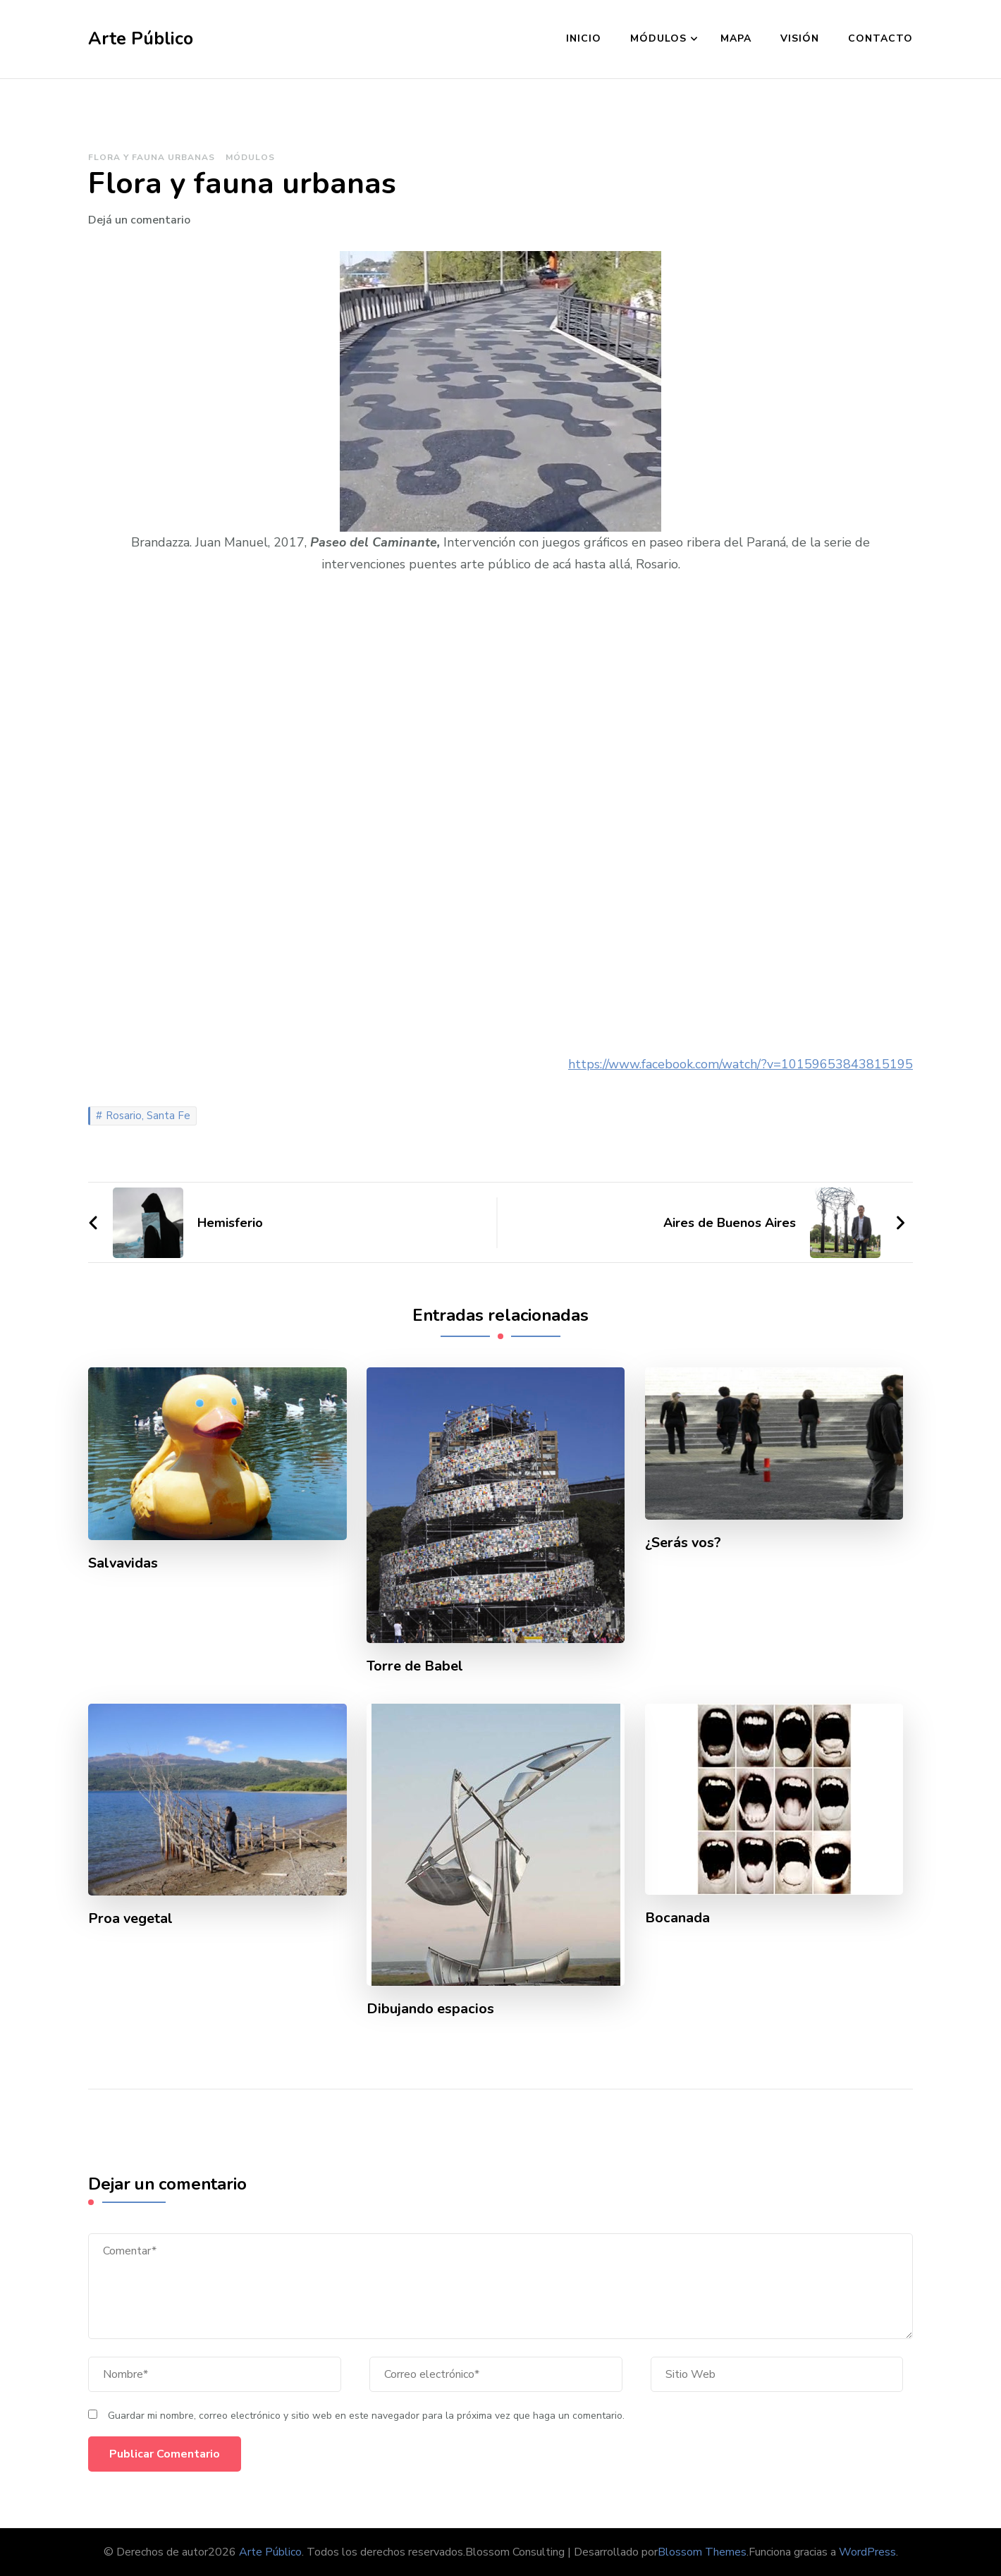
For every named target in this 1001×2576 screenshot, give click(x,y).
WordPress (867, 2552)
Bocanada (677, 1918)
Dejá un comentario (139, 220)
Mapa (735, 38)
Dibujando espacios (430, 2009)
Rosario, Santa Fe (148, 1116)
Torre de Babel (415, 1666)
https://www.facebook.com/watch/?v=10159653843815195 (740, 1064)
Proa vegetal (130, 1919)
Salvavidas (123, 1563)
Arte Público (140, 39)
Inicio (583, 38)
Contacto (880, 38)
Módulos (658, 38)
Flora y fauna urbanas (151, 157)
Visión (799, 38)
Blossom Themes (702, 2552)
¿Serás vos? (683, 1543)
